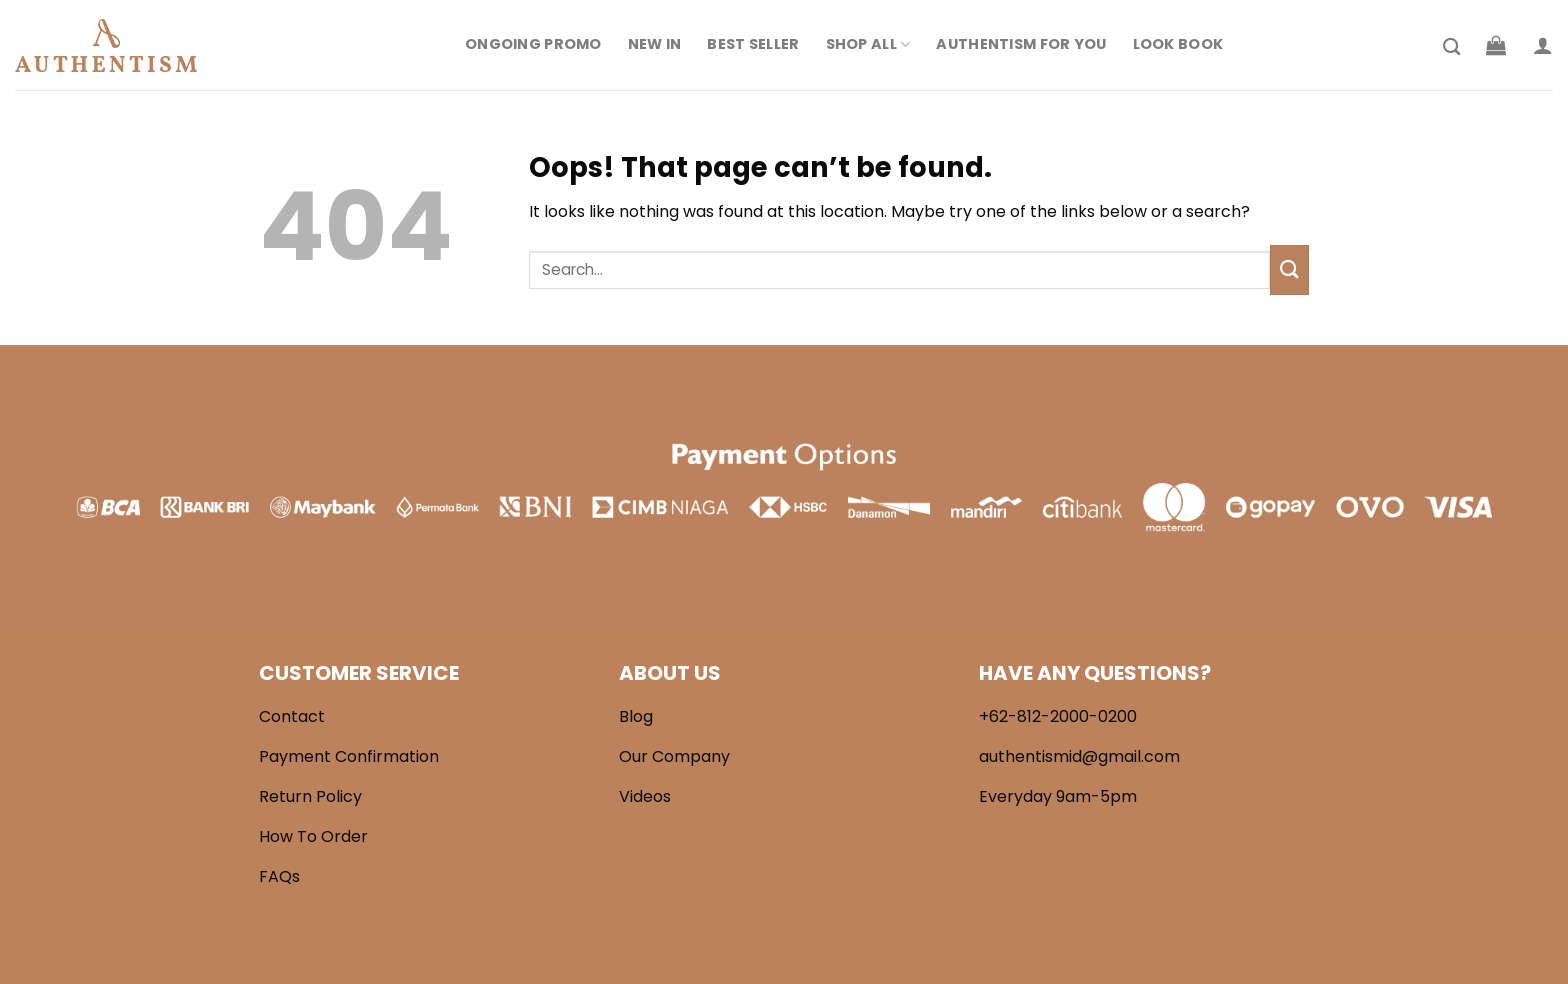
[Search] (1451, 47)
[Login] (1543, 45)
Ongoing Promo (533, 44)
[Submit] (1289, 269)
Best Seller (753, 44)
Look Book (1178, 44)
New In (655, 44)
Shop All (868, 44)
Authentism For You (1021, 44)
